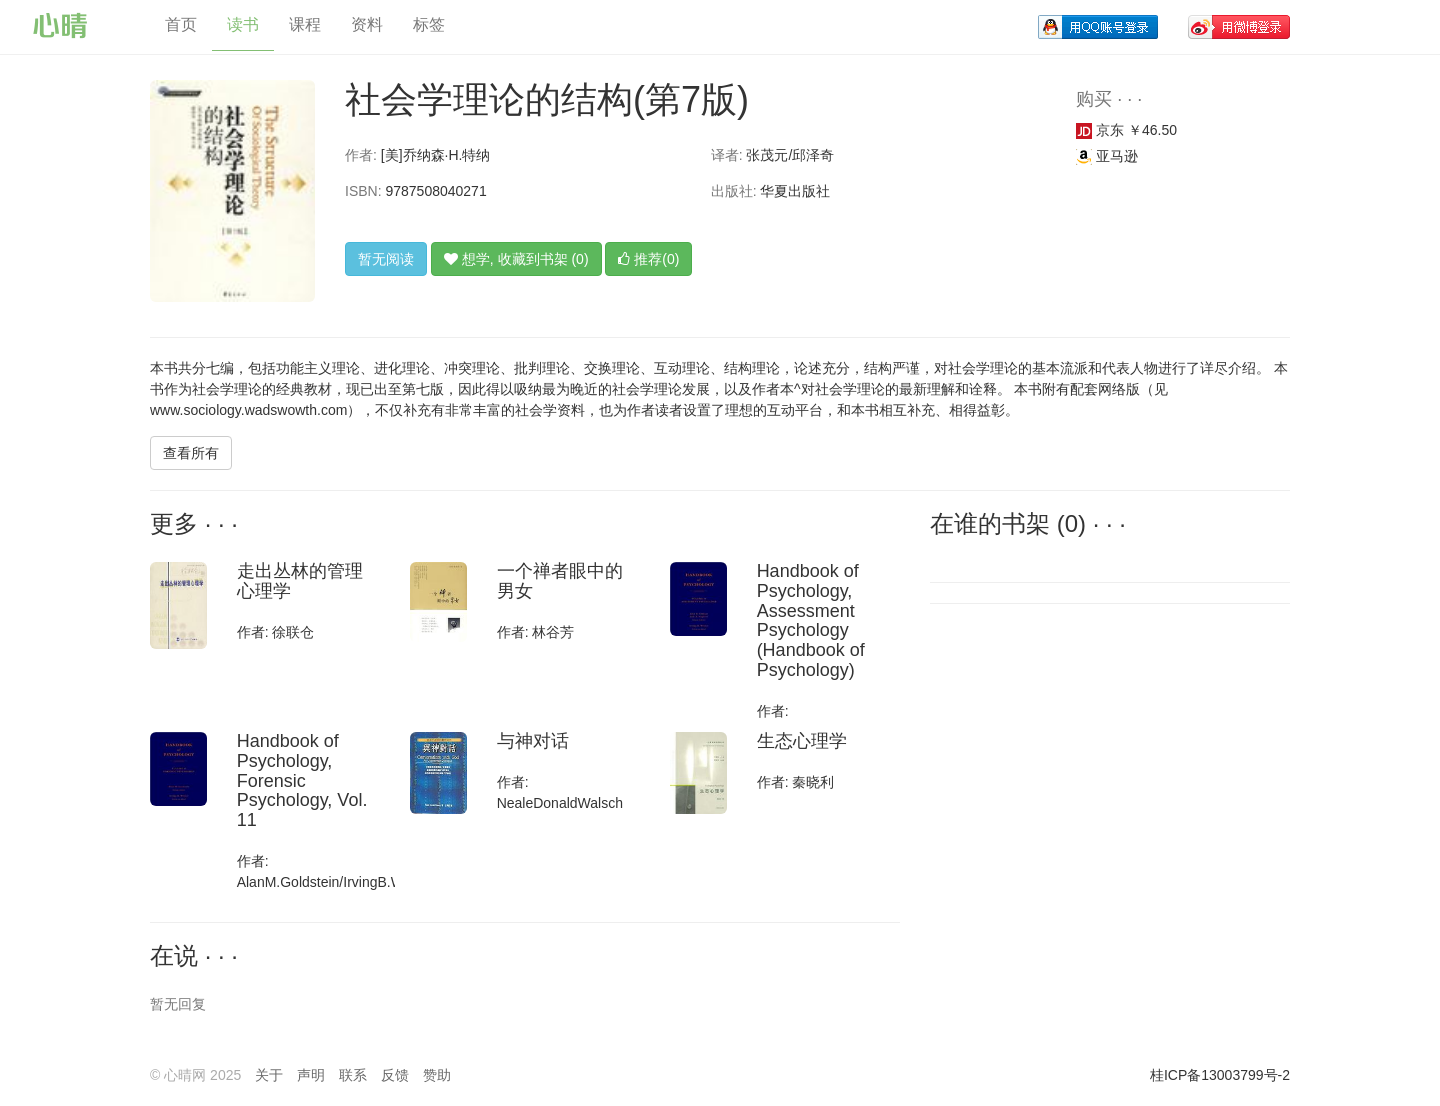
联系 (353, 1075)
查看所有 (191, 453)
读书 (243, 24)
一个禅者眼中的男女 (560, 581)
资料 (367, 24)
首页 (181, 24)
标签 (429, 24)
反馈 (395, 1075)
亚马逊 (1107, 156)
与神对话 (533, 741)
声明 (311, 1075)
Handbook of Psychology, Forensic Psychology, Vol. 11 (302, 780)
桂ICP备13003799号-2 (1220, 1075)
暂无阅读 (386, 259)
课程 (305, 24)
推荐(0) (648, 259)
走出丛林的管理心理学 (300, 581)
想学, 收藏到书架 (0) (516, 259)
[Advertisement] (1065, 749)
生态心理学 (802, 741)
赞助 (437, 1075)
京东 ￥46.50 (1126, 130)
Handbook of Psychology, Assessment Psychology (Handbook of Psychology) (811, 620)
